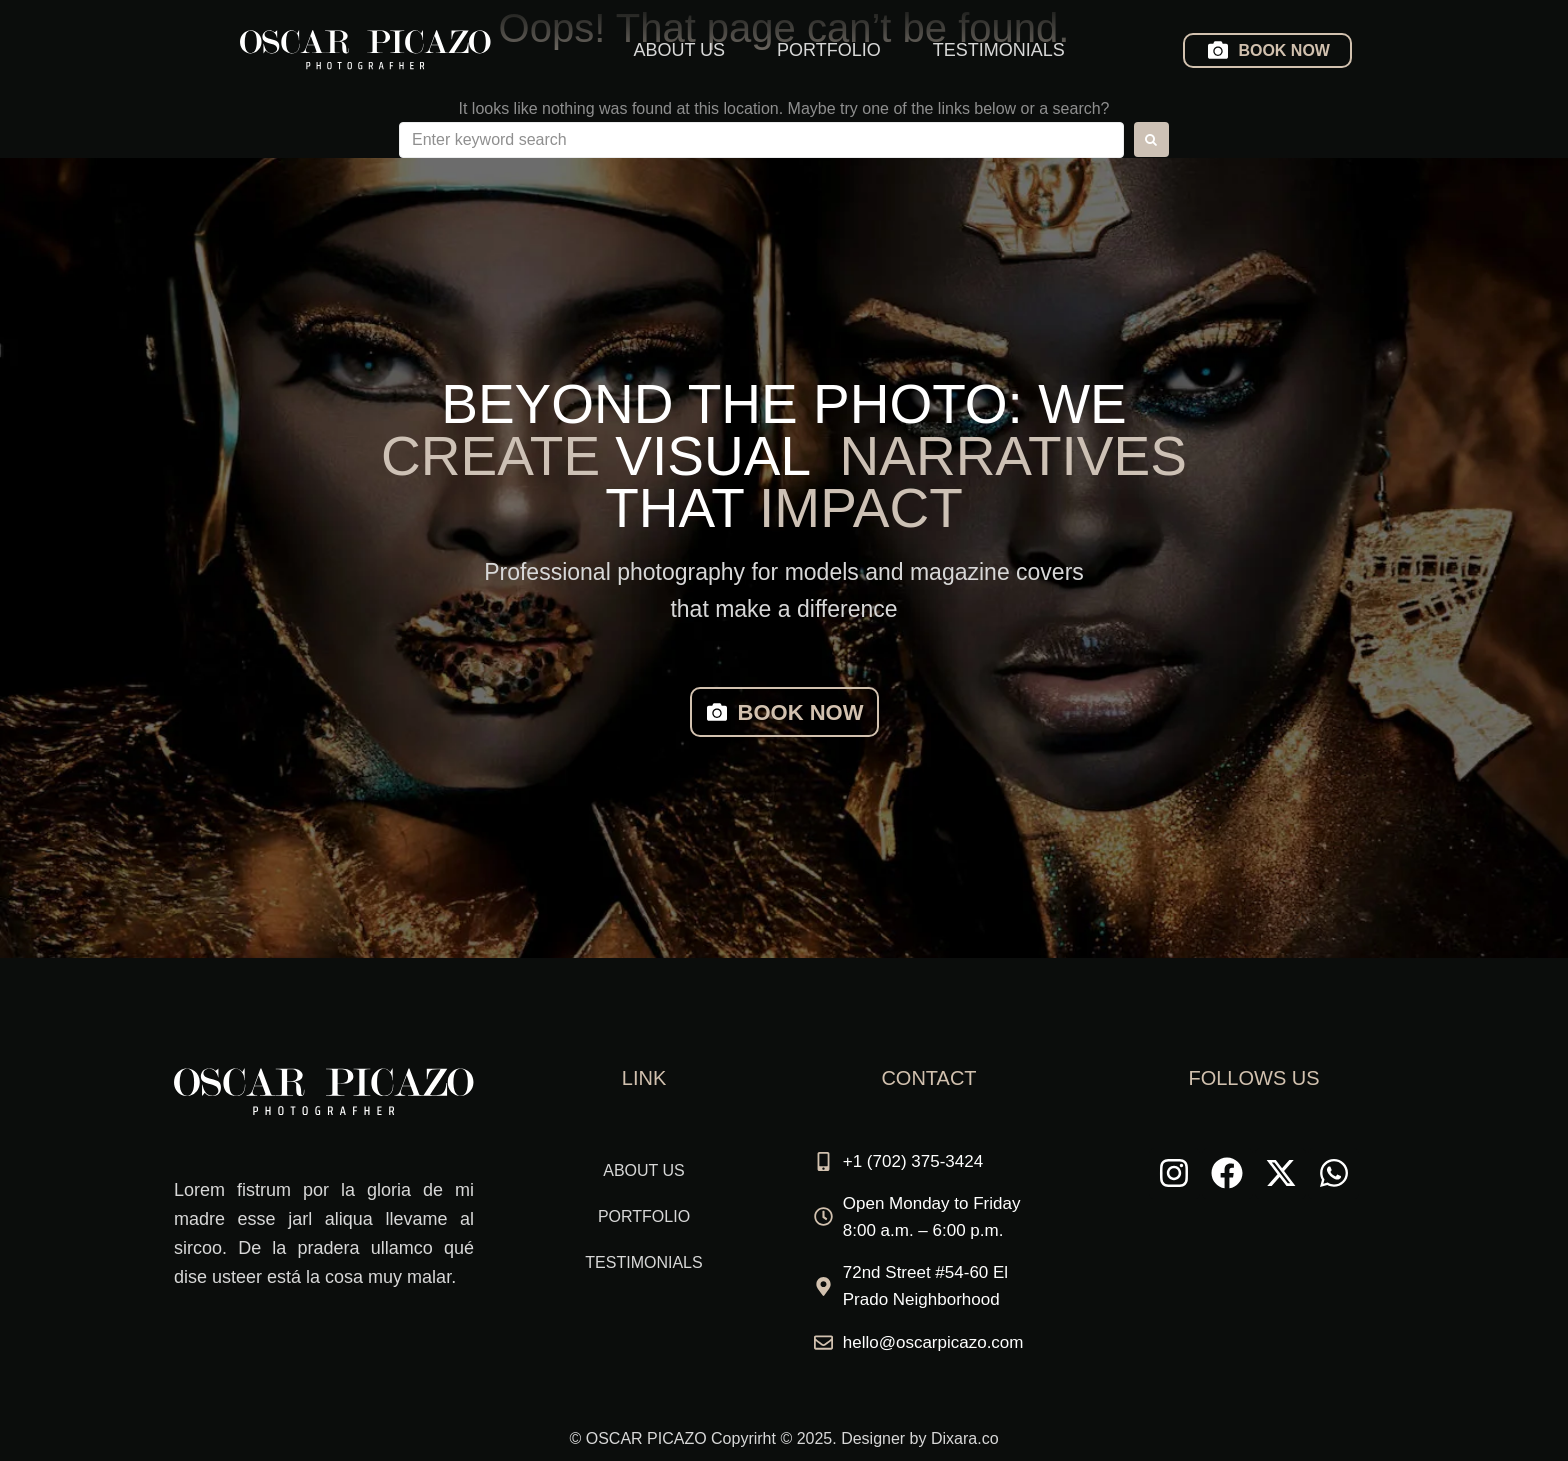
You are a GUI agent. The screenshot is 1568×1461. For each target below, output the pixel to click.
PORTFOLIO (829, 50)
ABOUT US (679, 50)
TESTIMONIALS (999, 50)
